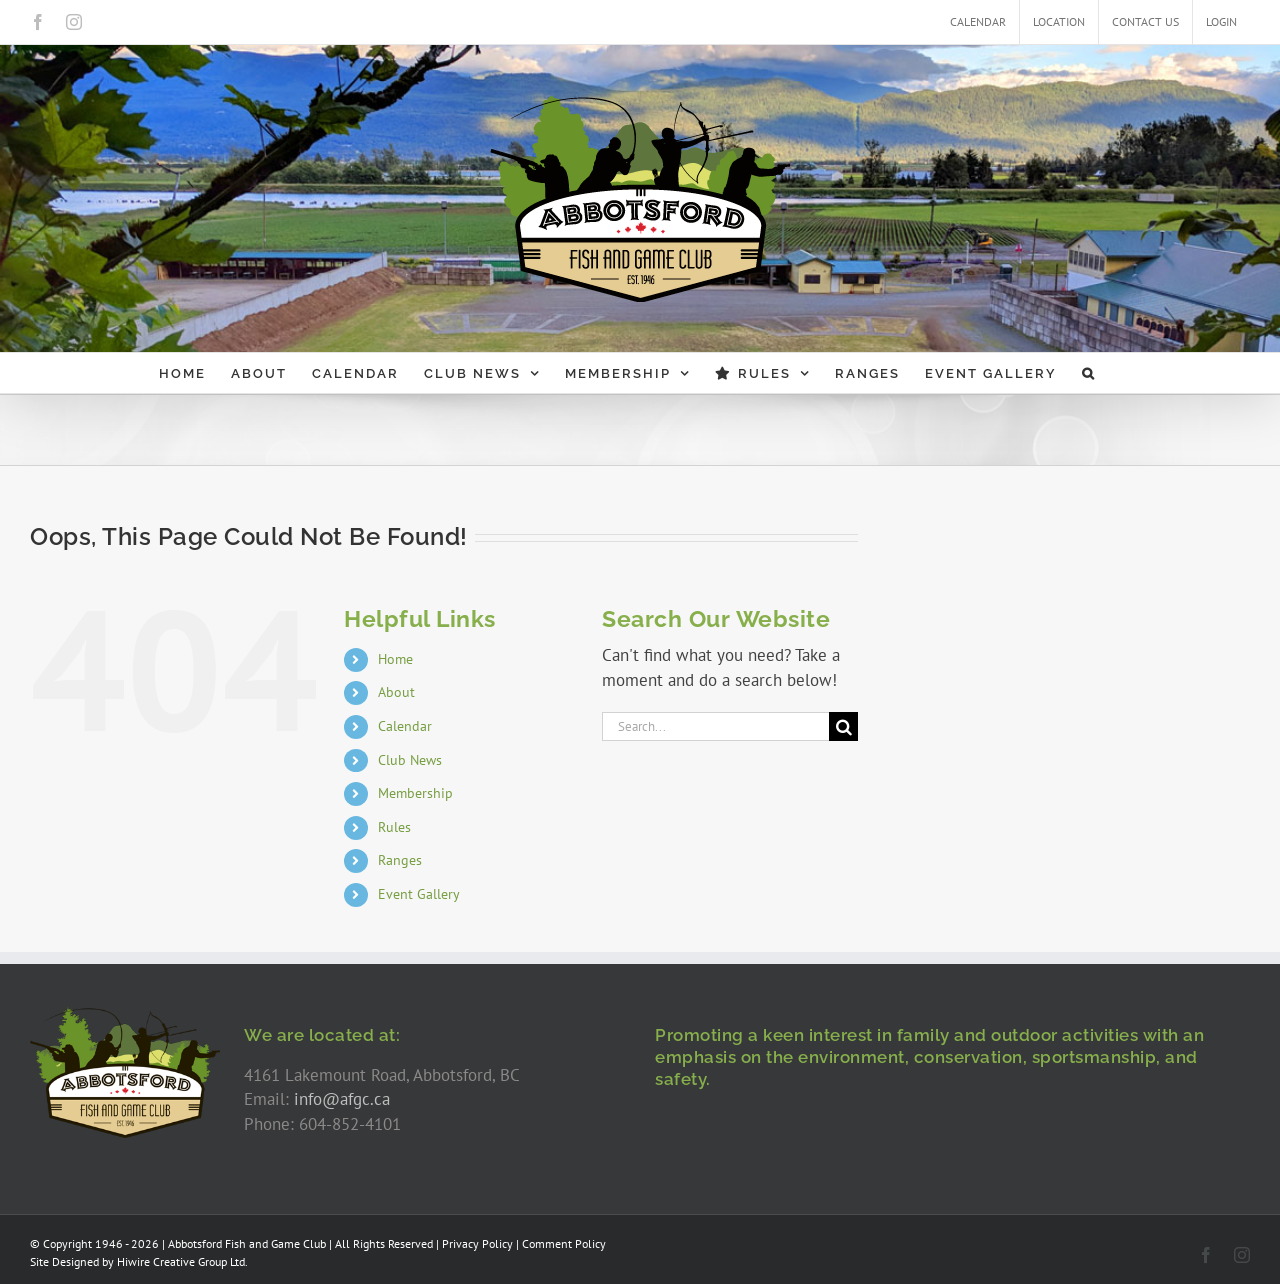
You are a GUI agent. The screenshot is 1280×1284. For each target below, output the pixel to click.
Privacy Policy (477, 1243)
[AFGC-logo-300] (125, 1015)
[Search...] (715, 726)
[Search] (843, 726)
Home (395, 659)
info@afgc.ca (342, 1099)
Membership (415, 793)
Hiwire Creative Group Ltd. (182, 1261)
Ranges (400, 860)
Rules (394, 827)
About (396, 692)
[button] (1089, 373)
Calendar (405, 726)
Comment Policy (564, 1243)
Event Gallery (419, 894)
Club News (410, 760)
